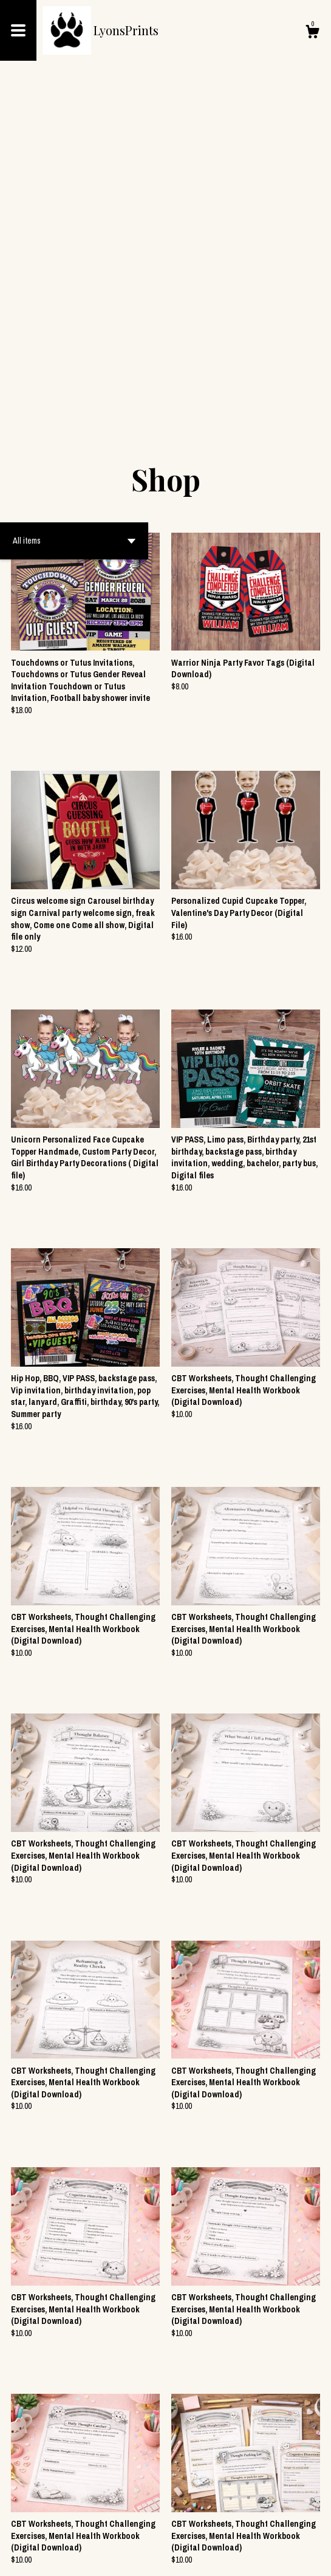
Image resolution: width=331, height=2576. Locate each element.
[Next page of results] (242, 2526)
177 (223, 2526)
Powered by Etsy (99, 2557)
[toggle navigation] (18, 30)
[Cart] (312, 33)
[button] (74, 213)
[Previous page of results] (91, 2526)
